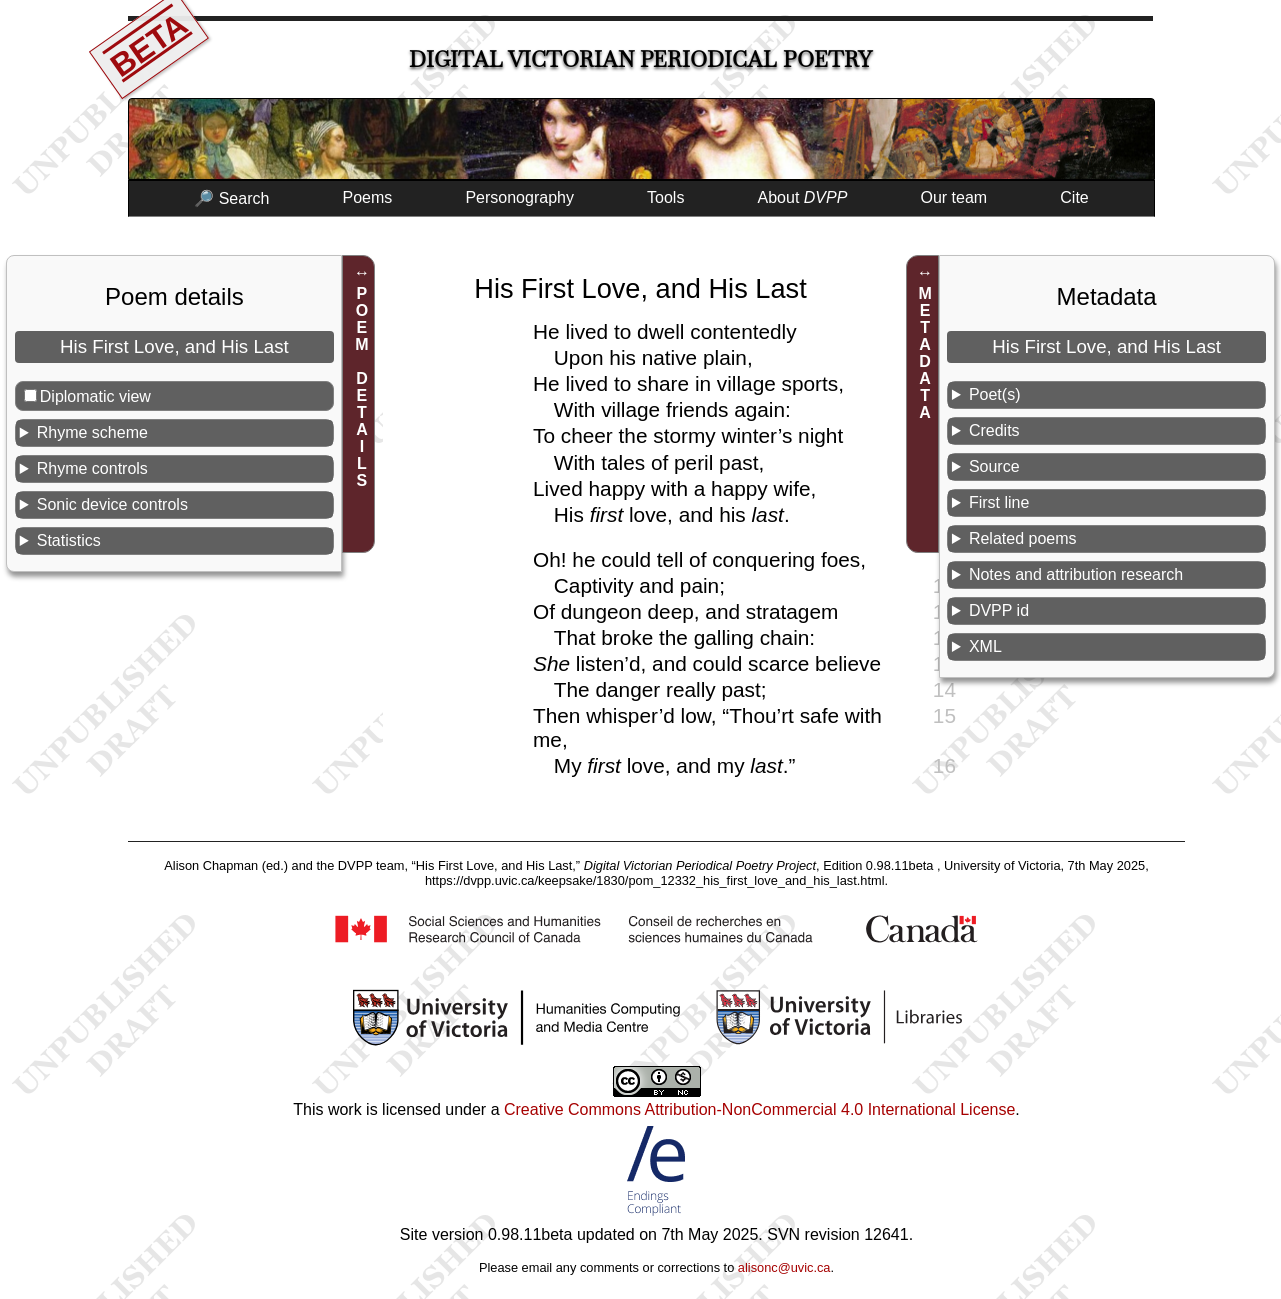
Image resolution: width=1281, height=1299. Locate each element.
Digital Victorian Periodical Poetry (640, 59)
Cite (1074, 197)
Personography (519, 197)
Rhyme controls (92, 468)
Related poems (1023, 538)
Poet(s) (995, 394)
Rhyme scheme (92, 432)
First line (999, 502)
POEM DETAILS (361, 387)
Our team (954, 197)
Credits (994, 430)
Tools (665, 197)
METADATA (925, 353)
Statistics (69, 540)
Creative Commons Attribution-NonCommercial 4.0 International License (759, 1109)
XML (985, 646)
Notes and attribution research (1076, 574)
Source (994, 466)
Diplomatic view (95, 396)
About (803, 197)
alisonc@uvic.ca (784, 1267)
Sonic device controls (112, 504)
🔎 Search (231, 198)
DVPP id (999, 610)
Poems (367, 197)
